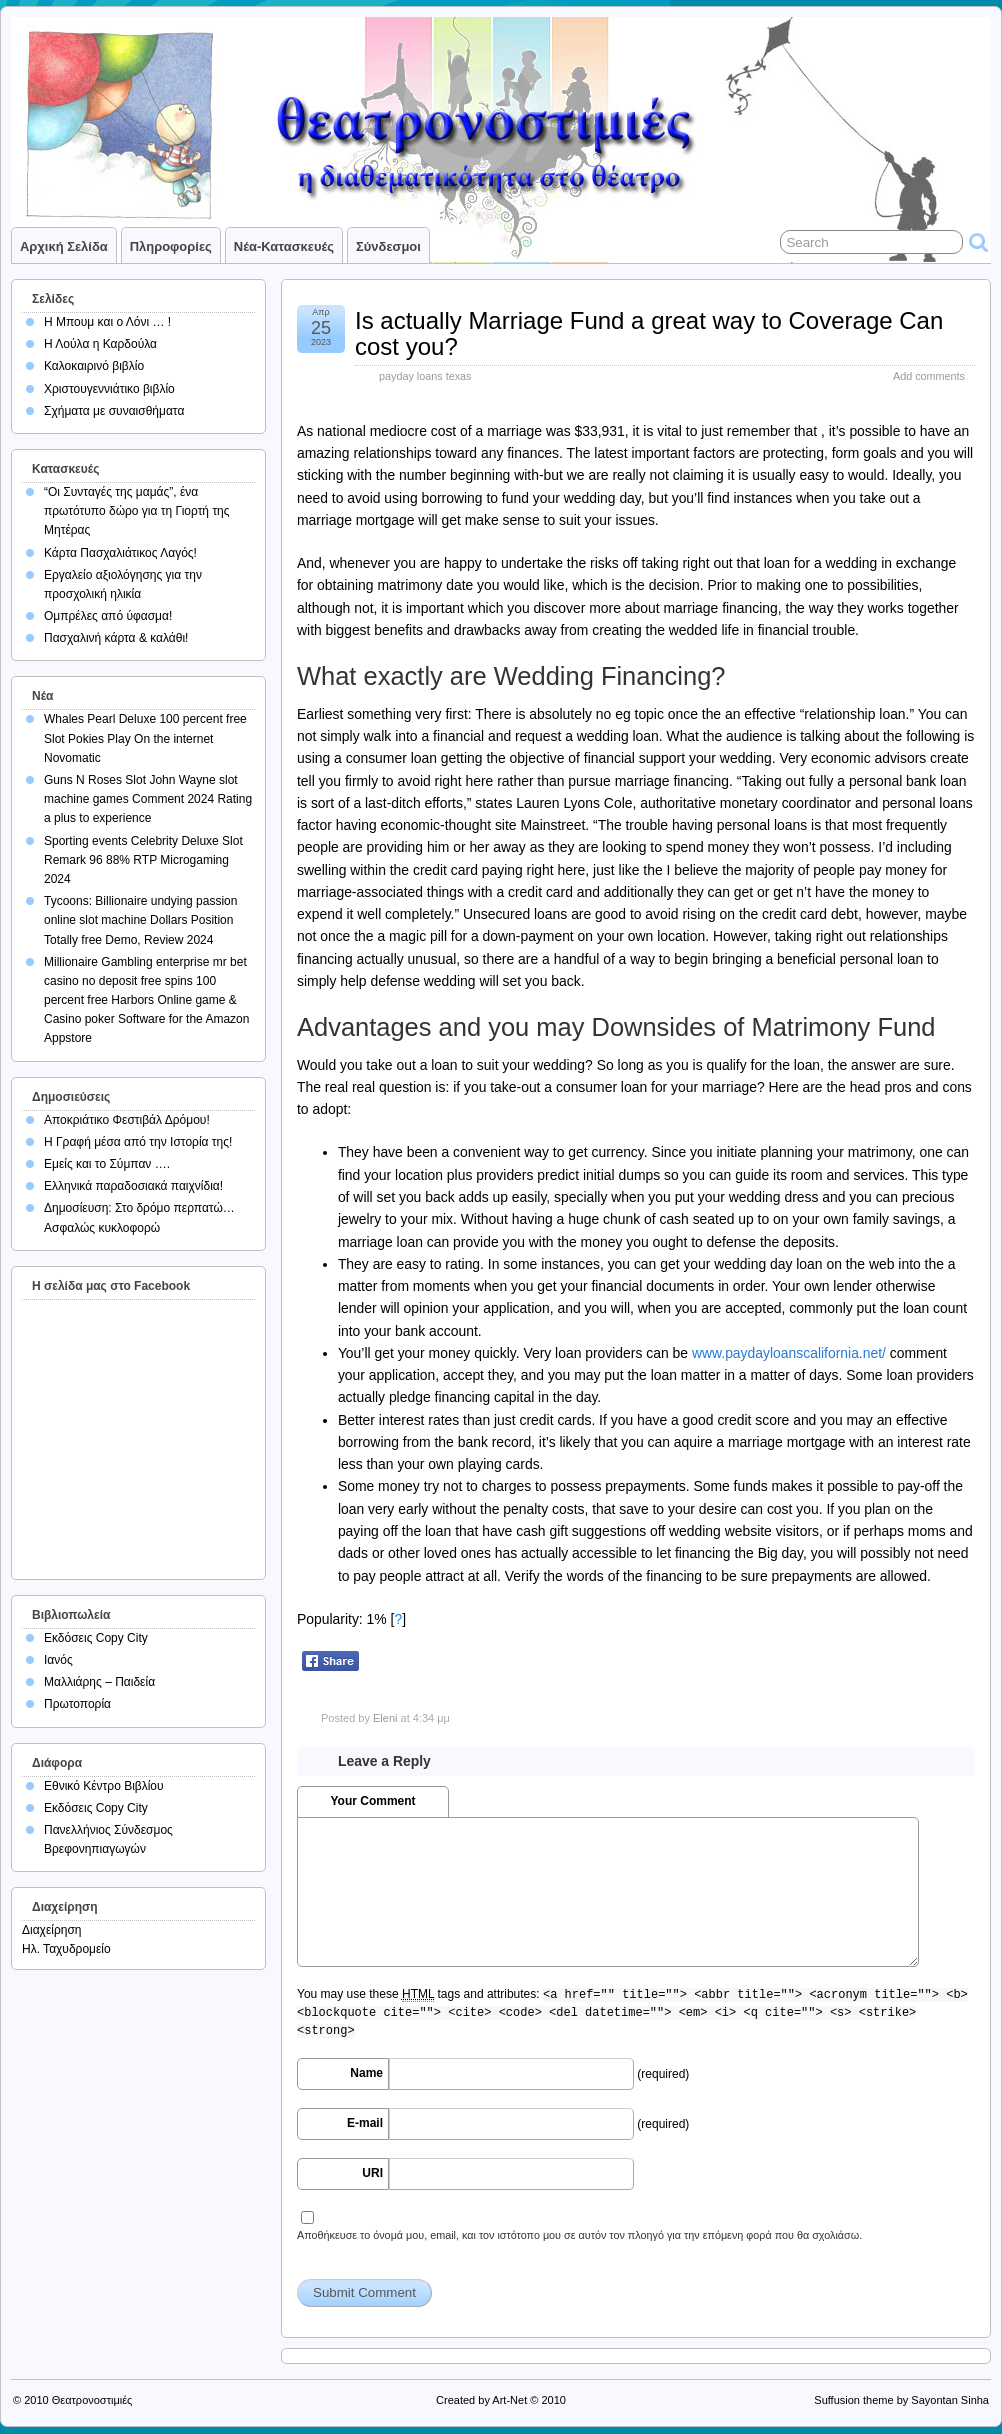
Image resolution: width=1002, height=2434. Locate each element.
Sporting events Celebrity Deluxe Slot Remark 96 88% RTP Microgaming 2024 (143, 860)
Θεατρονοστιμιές (92, 2400)
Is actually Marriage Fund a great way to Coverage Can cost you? (649, 333)
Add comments (929, 376)
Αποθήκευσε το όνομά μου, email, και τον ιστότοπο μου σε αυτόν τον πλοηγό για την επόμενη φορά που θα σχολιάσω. (579, 2235)
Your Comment (372, 1801)
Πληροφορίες (171, 246)
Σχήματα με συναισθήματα (114, 411)
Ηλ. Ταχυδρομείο (66, 1949)
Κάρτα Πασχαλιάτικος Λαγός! (120, 553)
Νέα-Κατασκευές (284, 246)
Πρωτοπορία (77, 1704)
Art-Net (509, 2400)
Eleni (385, 1718)
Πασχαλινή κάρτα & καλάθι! (116, 638)
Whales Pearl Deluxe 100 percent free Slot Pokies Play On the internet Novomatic (145, 738)
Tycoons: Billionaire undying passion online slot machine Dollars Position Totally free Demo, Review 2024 (140, 920)
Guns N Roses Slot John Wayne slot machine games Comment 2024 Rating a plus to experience (148, 799)
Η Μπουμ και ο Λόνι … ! (107, 322)
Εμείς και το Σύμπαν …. (107, 1164)
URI (372, 2173)
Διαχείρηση (52, 1930)
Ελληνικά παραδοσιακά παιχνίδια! (133, 1186)
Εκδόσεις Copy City (96, 1638)
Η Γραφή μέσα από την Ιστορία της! (138, 1142)
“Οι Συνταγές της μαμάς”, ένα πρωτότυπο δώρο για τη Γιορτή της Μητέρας (137, 511)
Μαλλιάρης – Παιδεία (99, 1682)
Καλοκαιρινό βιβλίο (94, 366)
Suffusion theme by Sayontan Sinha (901, 2400)
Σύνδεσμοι (388, 246)
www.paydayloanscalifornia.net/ (789, 1353)
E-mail (365, 2123)
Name (366, 2073)
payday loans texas (425, 376)
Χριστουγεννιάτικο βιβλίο (109, 389)
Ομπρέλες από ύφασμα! (108, 616)
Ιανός (58, 1660)
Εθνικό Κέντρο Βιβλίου (104, 1786)
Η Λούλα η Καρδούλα (100, 344)
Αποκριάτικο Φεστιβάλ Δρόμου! (127, 1120)
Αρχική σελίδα (64, 246)
